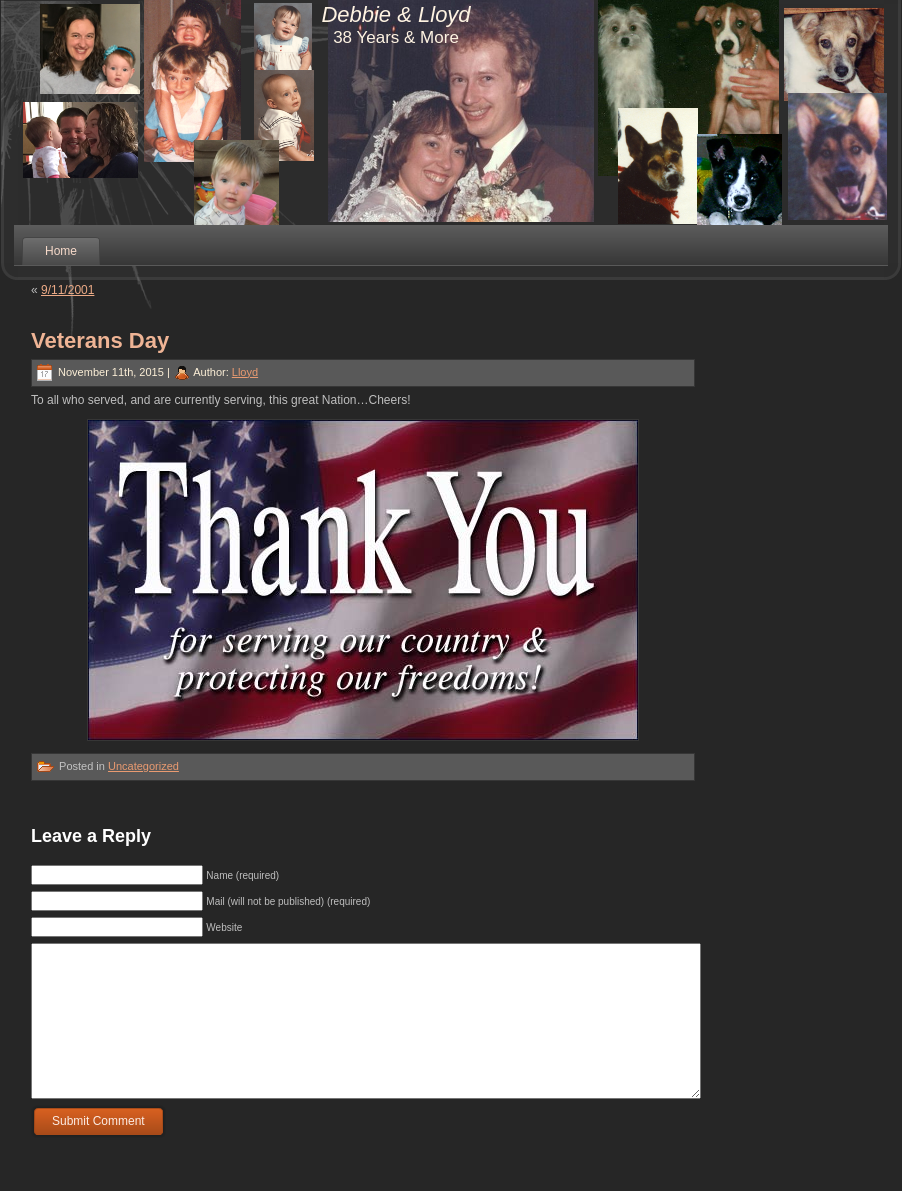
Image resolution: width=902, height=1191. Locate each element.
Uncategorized (143, 766)
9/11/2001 (67, 290)
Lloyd (245, 372)
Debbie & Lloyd (395, 14)
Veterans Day (100, 340)
